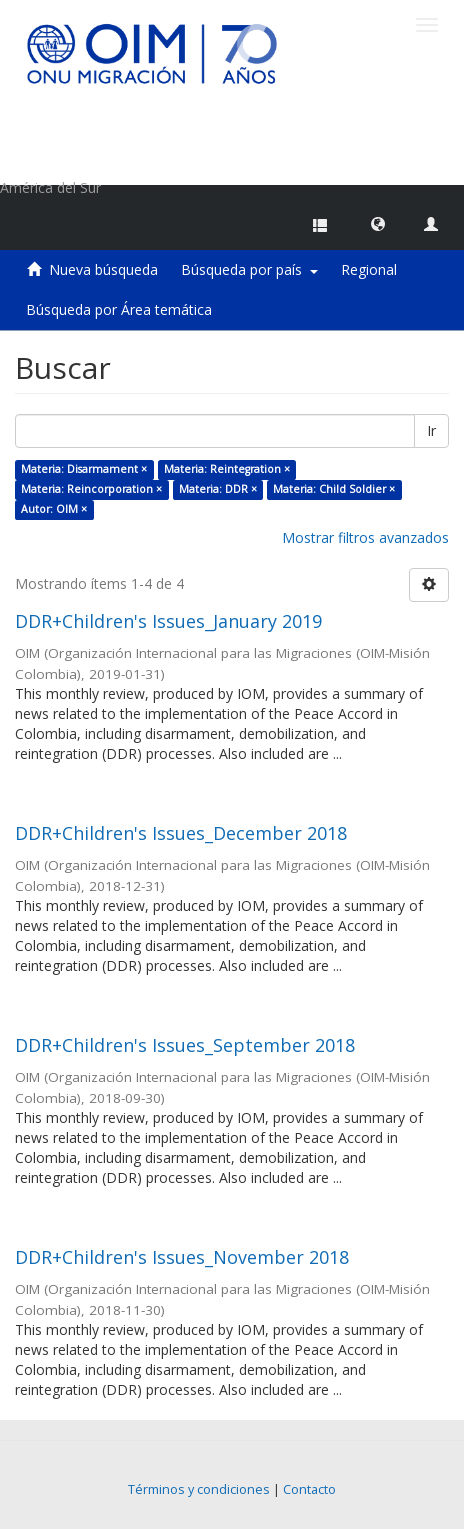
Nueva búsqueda (103, 269)
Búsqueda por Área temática (119, 309)
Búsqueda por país (249, 269)
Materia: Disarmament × (84, 469)
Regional (369, 269)
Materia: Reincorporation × (91, 489)
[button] (378, 223)
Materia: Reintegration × (227, 469)
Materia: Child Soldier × (334, 489)
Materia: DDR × (218, 489)
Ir (431, 430)
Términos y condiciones (199, 1489)
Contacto (309, 1489)
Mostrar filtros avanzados (365, 537)
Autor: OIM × (54, 509)
